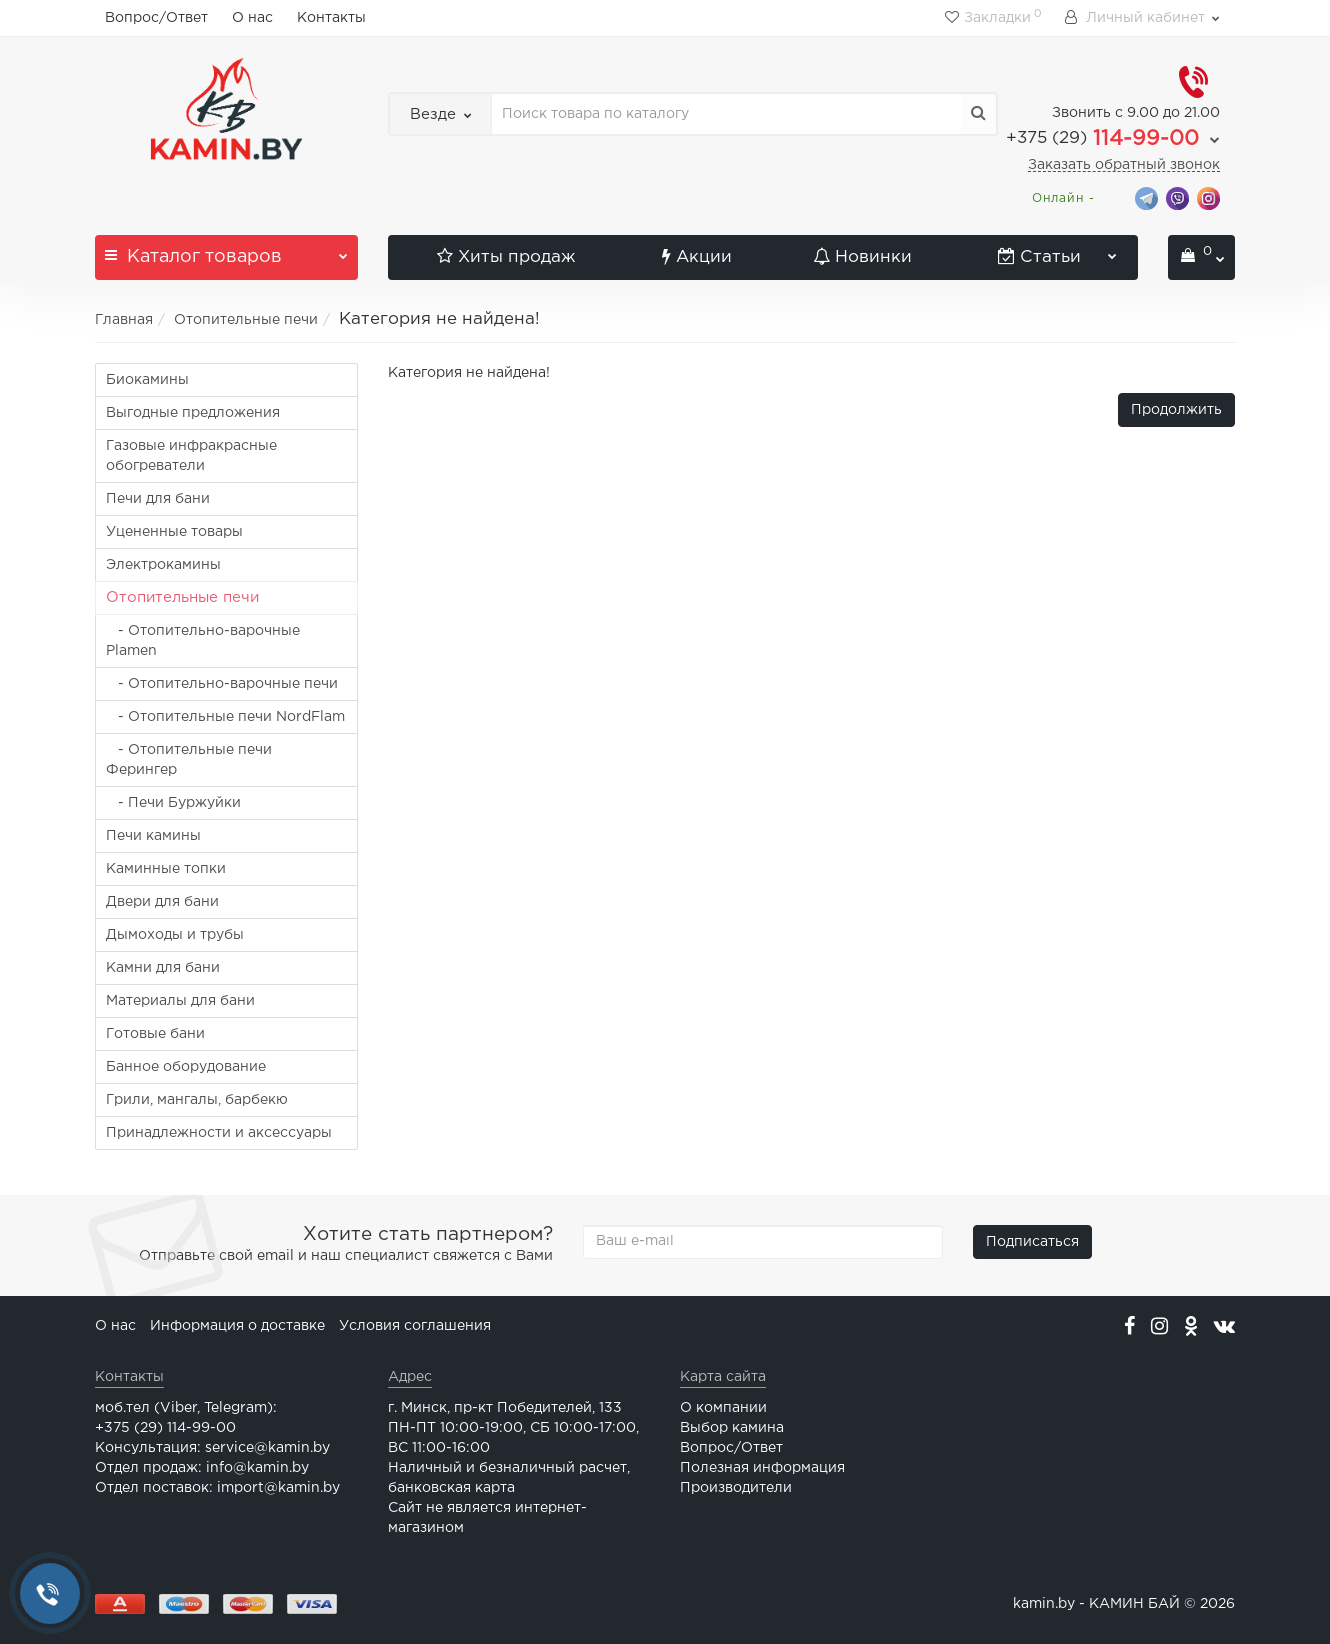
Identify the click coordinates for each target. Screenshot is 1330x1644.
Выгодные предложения (193, 413)
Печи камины (153, 836)
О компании (723, 1408)
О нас (252, 18)
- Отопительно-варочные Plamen (203, 641)
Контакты (331, 18)
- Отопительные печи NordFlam (225, 717)
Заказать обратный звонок (1124, 165)
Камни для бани (163, 968)
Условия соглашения (415, 1326)
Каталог (226, 250)
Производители (736, 1488)
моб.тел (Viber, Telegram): (186, 1408)
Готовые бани (155, 1034)
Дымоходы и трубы (175, 935)
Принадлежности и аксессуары (219, 1133)
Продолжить (1176, 410)
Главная (124, 320)
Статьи (1058, 250)
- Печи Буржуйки (173, 803)
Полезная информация (762, 1468)
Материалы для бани (180, 1001)
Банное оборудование (186, 1067)
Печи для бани (158, 499)
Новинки (862, 257)
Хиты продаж (506, 257)
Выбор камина (732, 1428)
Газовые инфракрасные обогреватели (191, 456)
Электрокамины (163, 565)
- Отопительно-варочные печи (222, 684)
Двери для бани (162, 902)
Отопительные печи (246, 320)
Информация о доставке (237, 1326)
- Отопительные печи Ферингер (189, 760)
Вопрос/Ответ (156, 18)
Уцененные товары (174, 532)
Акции (697, 257)
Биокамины (147, 380)
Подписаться (1032, 1242)
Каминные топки (166, 869)
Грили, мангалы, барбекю (197, 1100)
